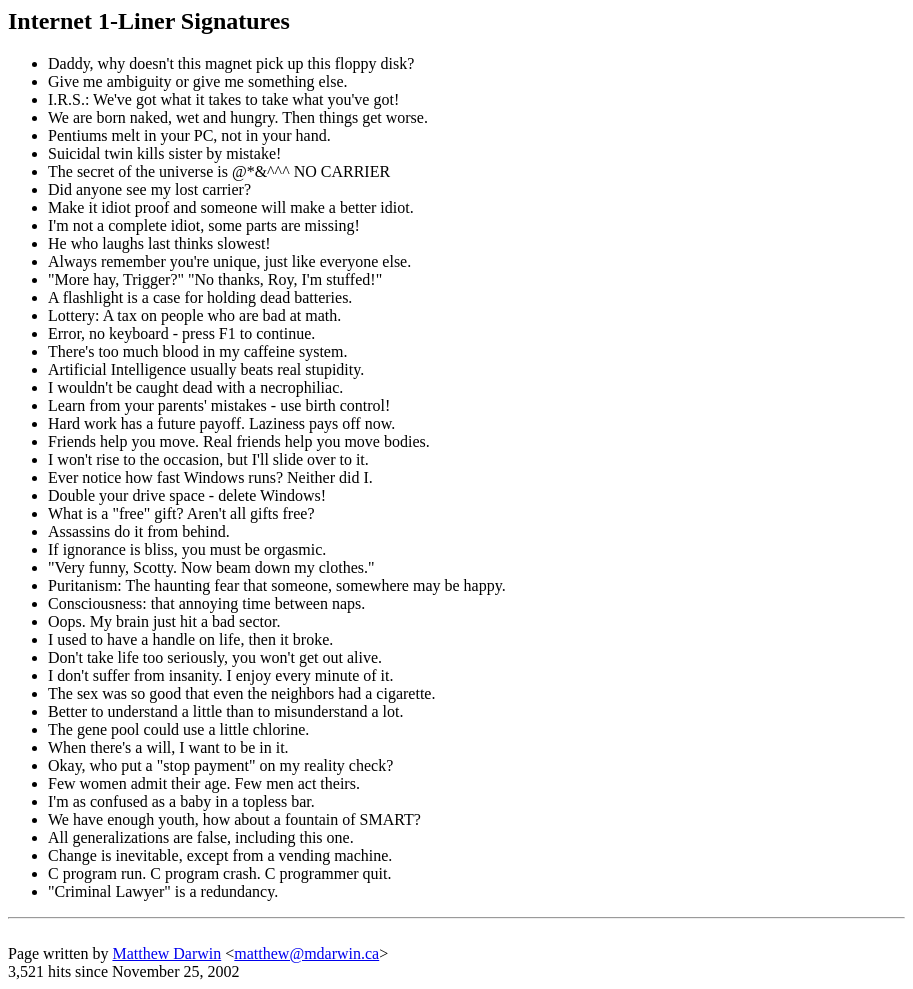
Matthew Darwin (166, 953)
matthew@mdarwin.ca (306, 953)
